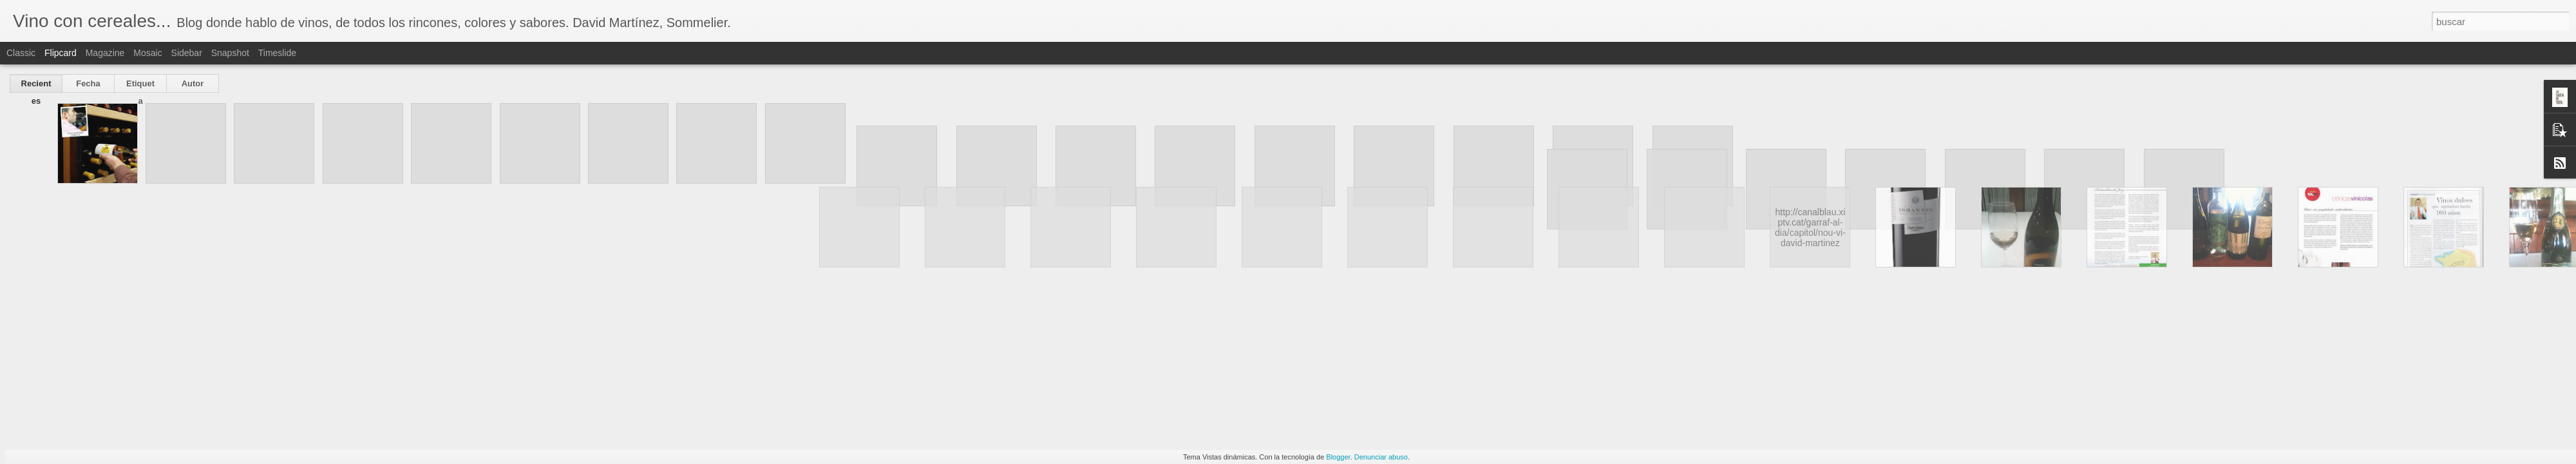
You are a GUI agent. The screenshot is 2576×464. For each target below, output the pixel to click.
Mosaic (147, 53)
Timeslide (277, 53)
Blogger (1338, 457)
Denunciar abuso (1381, 457)
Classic (20, 53)
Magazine (105, 53)
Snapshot (230, 53)
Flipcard (60, 53)
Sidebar (186, 53)
